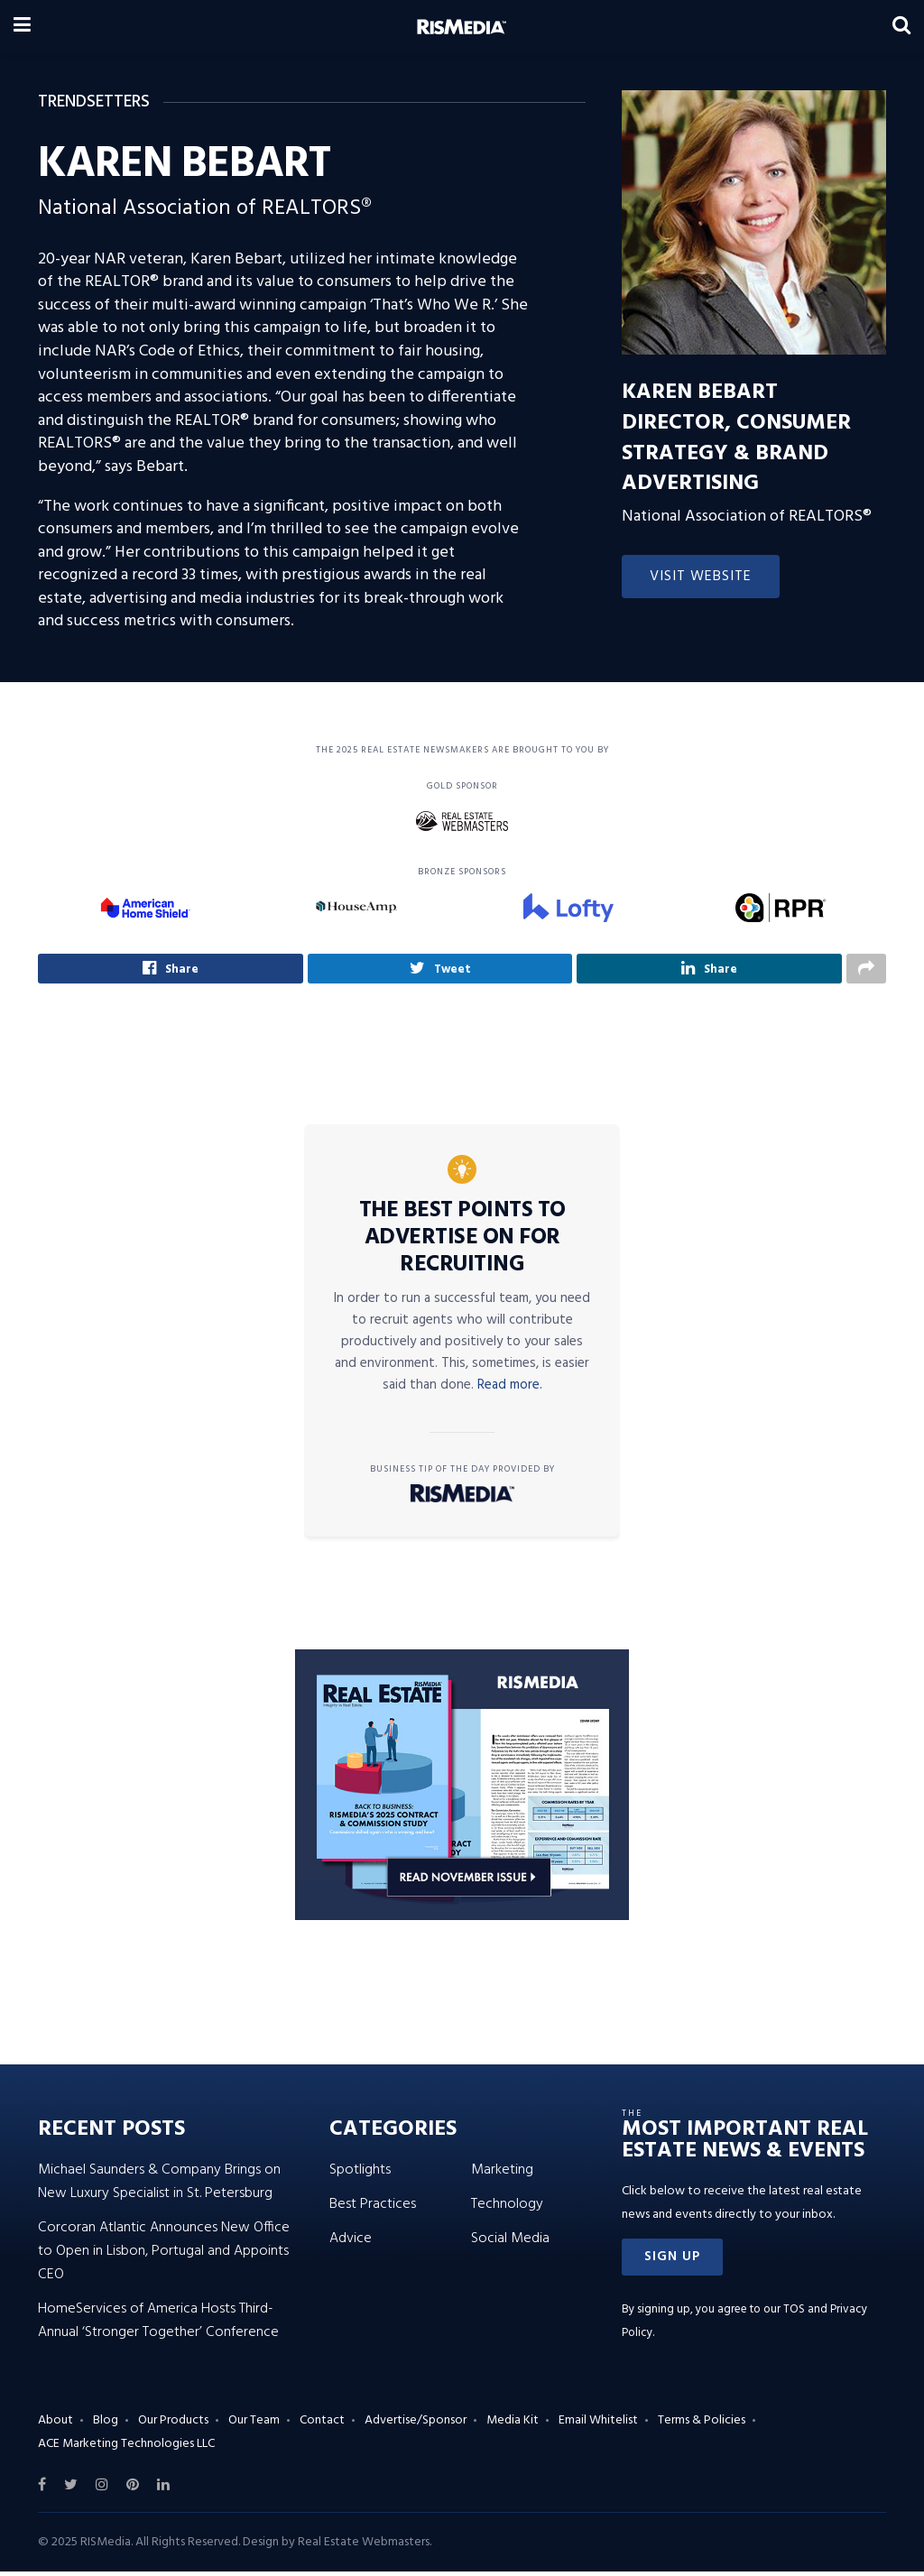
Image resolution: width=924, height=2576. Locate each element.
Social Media (510, 2243)
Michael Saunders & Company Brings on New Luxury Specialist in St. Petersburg (159, 2186)
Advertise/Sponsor (416, 2424)
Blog (105, 2424)
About (55, 2424)
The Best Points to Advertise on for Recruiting (462, 1242)
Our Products (173, 2424)
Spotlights (360, 2174)
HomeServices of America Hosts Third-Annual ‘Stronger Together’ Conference (158, 2325)
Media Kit (512, 2424)
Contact (322, 2424)
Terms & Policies (701, 2424)
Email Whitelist (598, 2424)
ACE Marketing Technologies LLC (126, 2447)
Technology (507, 2209)
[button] (672, 2261)
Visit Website (701, 576)
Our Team (254, 2424)
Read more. (509, 1389)
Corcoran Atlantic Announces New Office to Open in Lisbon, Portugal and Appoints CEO (164, 2256)
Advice (350, 2243)
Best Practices (372, 2209)
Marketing (502, 2174)
